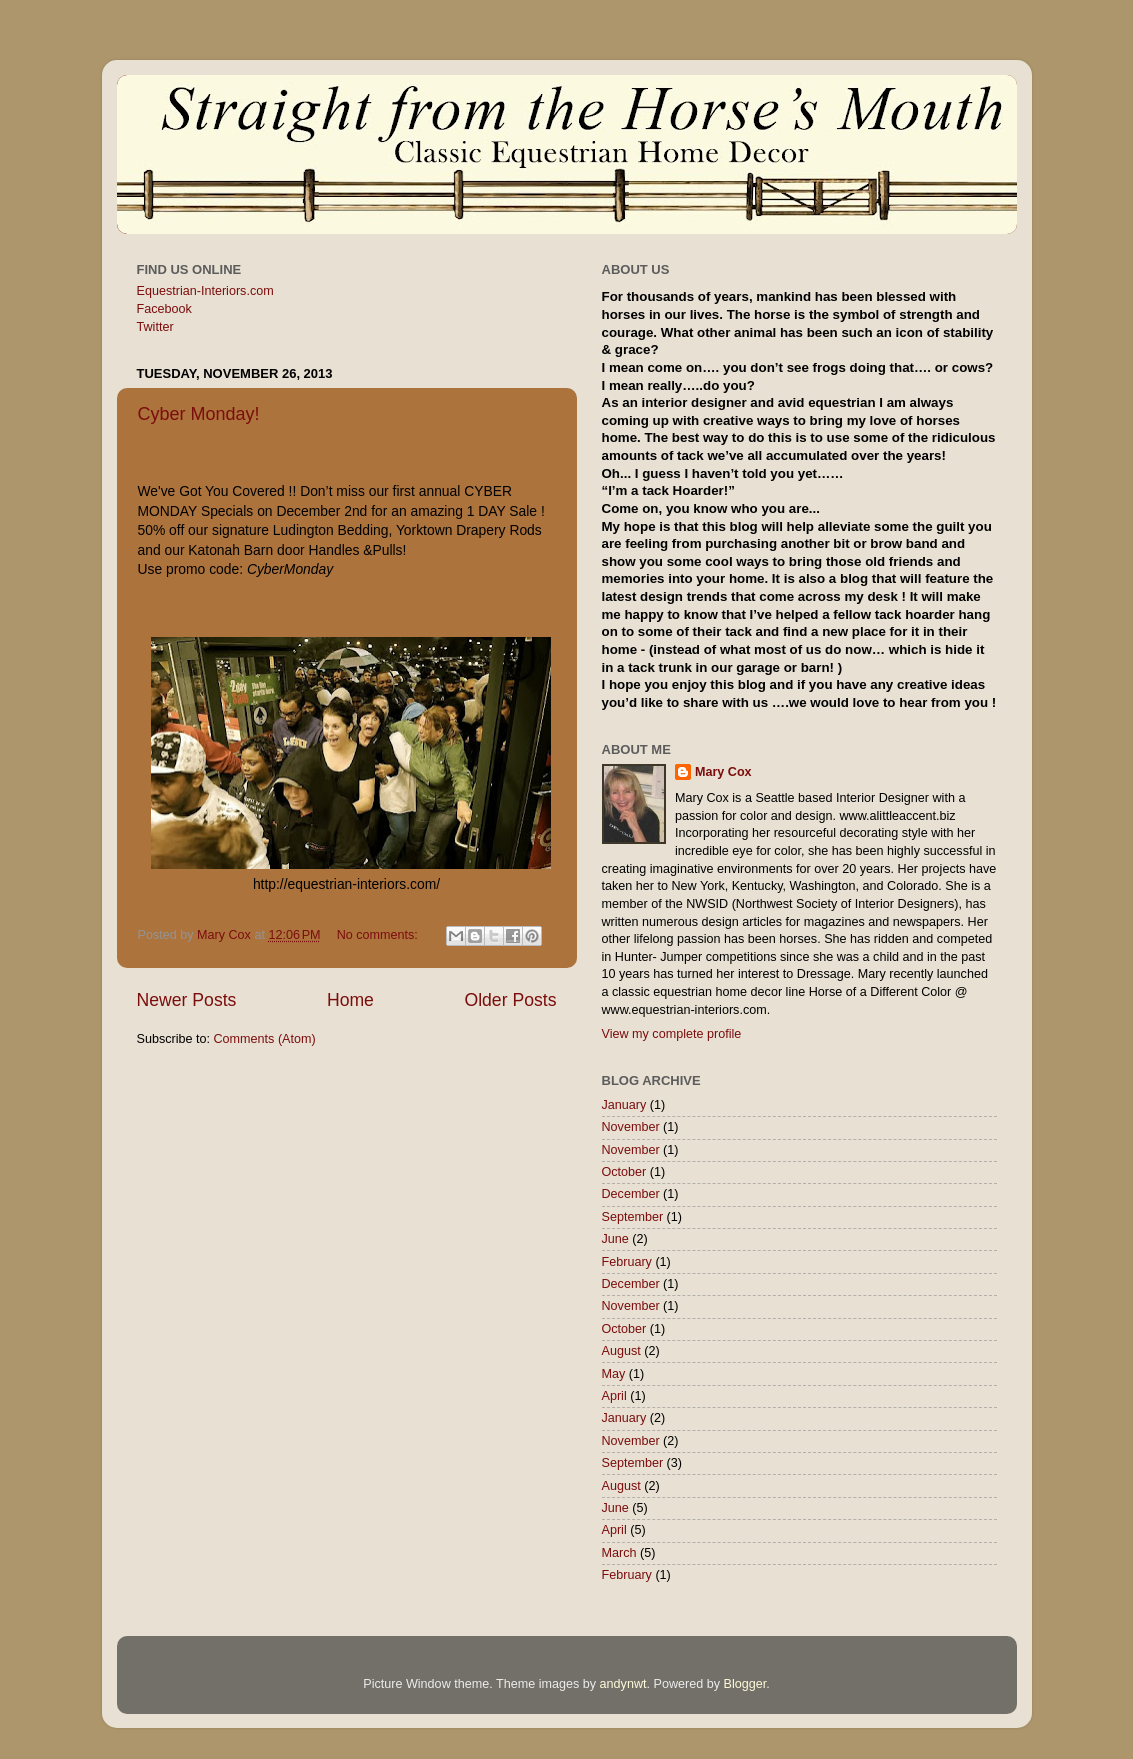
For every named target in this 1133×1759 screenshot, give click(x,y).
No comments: (379, 935)
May (614, 1374)
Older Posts (510, 1000)
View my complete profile (672, 1034)
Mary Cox (723, 772)
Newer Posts (187, 1000)
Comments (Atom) (265, 1039)
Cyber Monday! (199, 414)
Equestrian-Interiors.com (205, 291)
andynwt (623, 1684)
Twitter (155, 327)
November (631, 1127)
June (615, 1239)
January (624, 1105)
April (614, 1396)
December (631, 1194)
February (627, 1262)
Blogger (745, 1684)
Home (350, 1000)
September (633, 1217)
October (624, 1172)
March (619, 1553)
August (621, 1351)
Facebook (164, 309)
